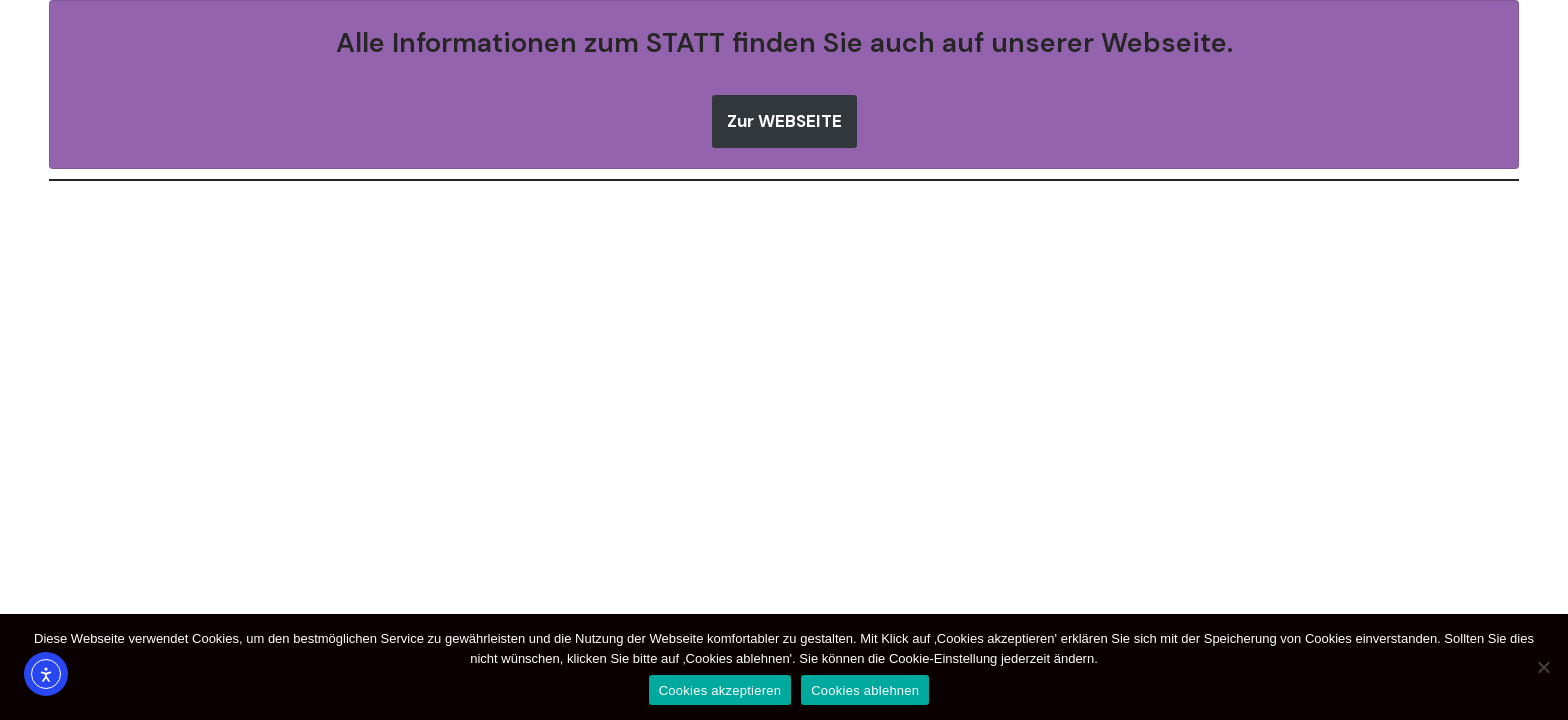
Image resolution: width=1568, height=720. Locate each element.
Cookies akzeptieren (720, 690)
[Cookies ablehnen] (1543, 667)
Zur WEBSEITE (784, 121)
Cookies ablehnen (865, 690)
